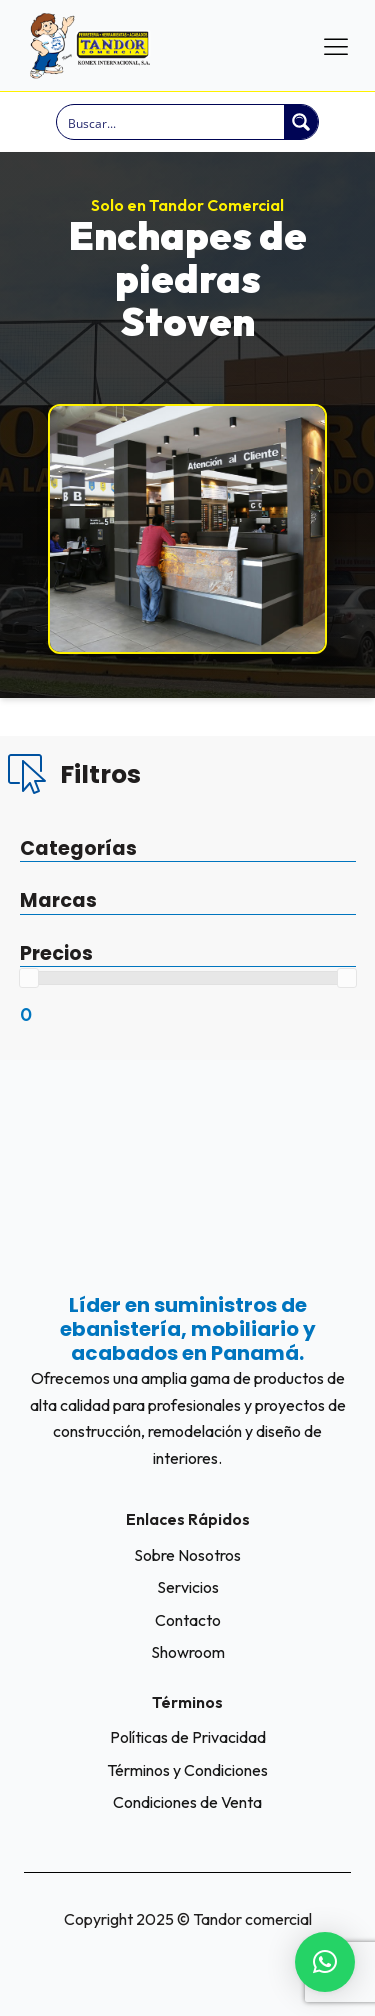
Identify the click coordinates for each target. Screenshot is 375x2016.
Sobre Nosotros (187, 1555)
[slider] (29, 978)
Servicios (188, 1587)
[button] (325, 1962)
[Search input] (171, 122)
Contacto (188, 1620)
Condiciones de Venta (187, 1802)
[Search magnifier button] (301, 122)
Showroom (188, 1652)
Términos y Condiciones (187, 1770)
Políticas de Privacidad (188, 1737)
